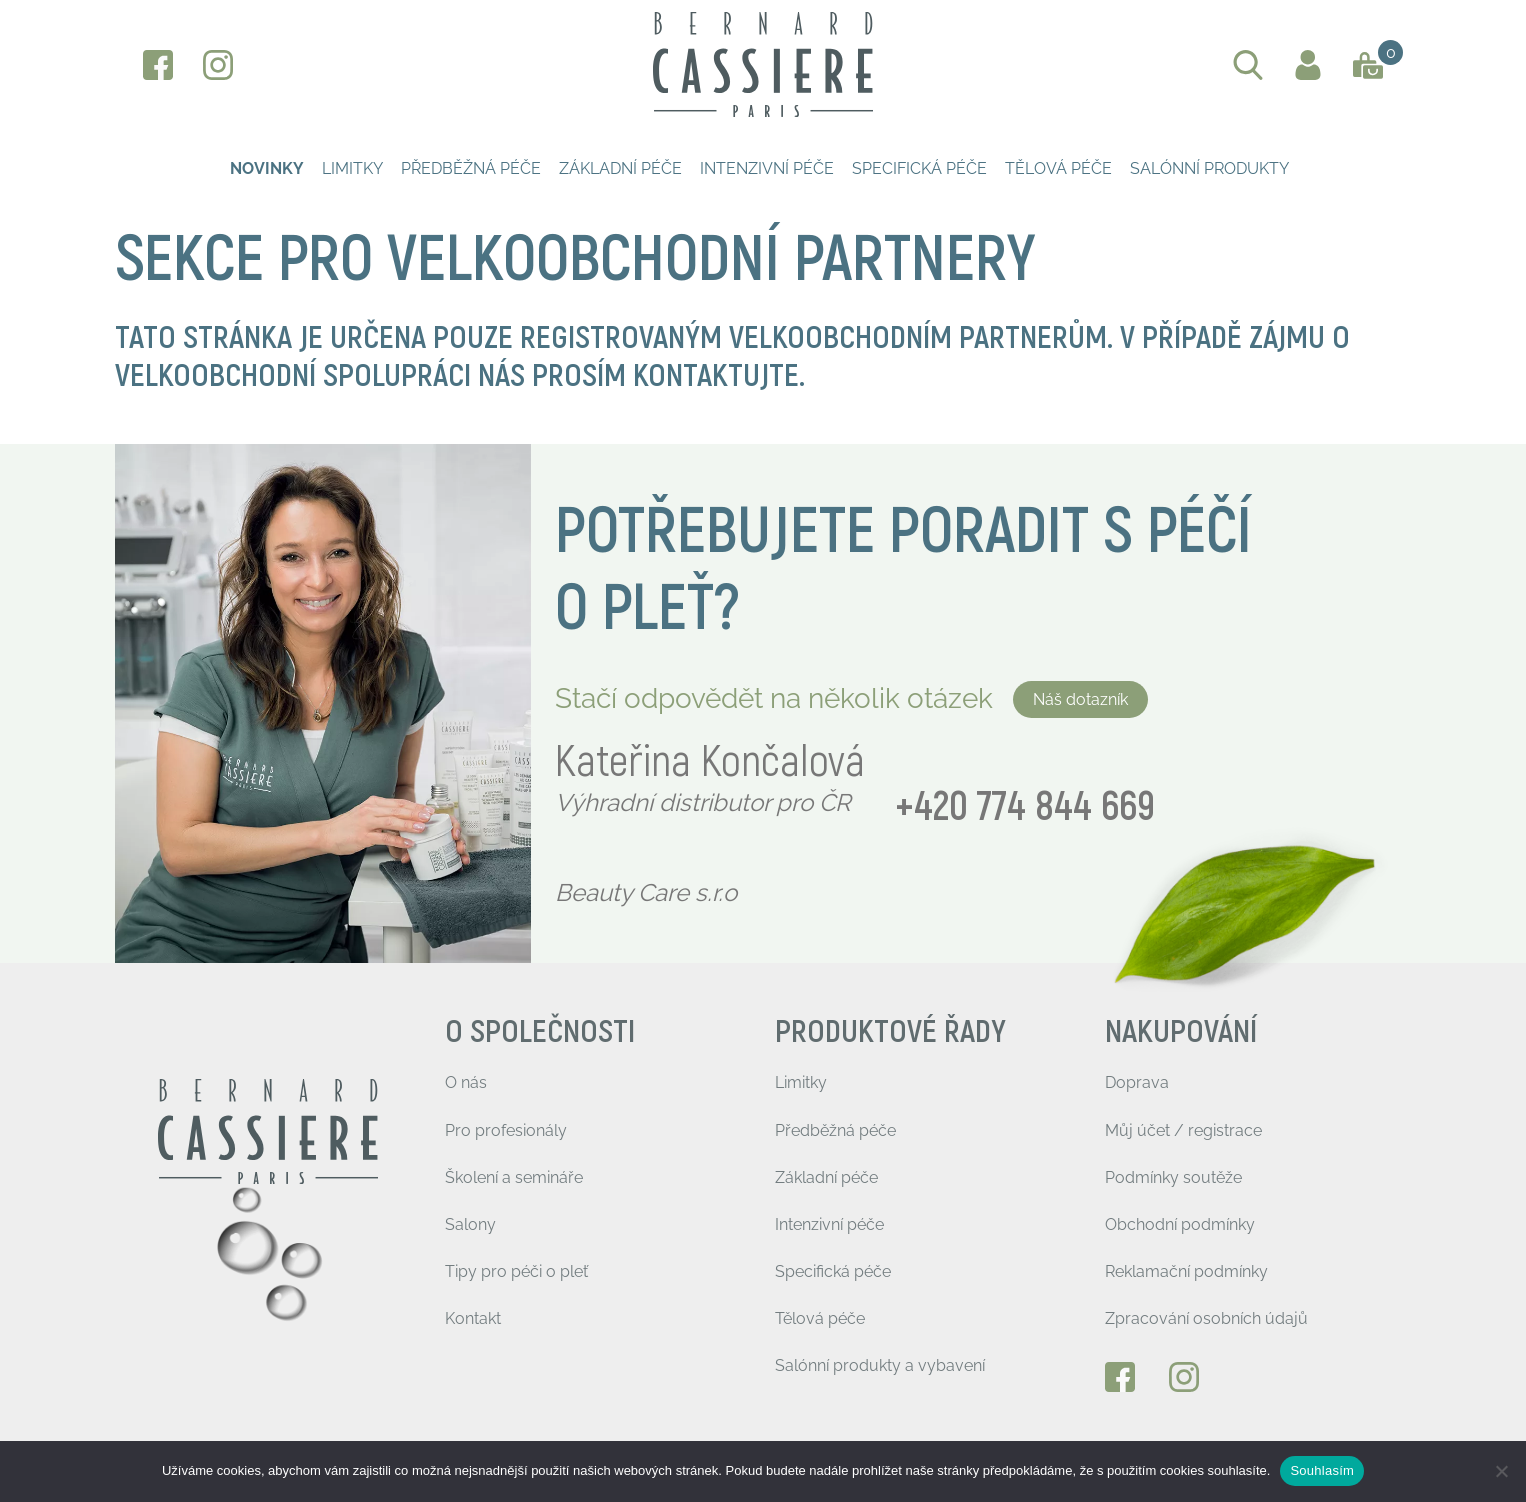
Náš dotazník (1080, 699)
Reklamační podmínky (1186, 1271)
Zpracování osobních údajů (1206, 1318)
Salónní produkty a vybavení (880, 1365)
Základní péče (620, 168)
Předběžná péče (471, 168)
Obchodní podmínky (1180, 1224)
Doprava (1137, 1082)
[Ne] (1501, 1471)
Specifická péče (919, 168)
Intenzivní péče (767, 168)
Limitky (352, 168)
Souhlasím (1322, 1470)
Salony (470, 1224)
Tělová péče (1058, 168)
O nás (466, 1082)
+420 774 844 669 (1025, 807)
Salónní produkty (1209, 168)
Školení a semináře (514, 1177)
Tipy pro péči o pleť (516, 1271)
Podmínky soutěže (1173, 1177)
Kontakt (473, 1318)
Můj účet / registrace (1183, 1130)
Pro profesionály (506, 1130)
